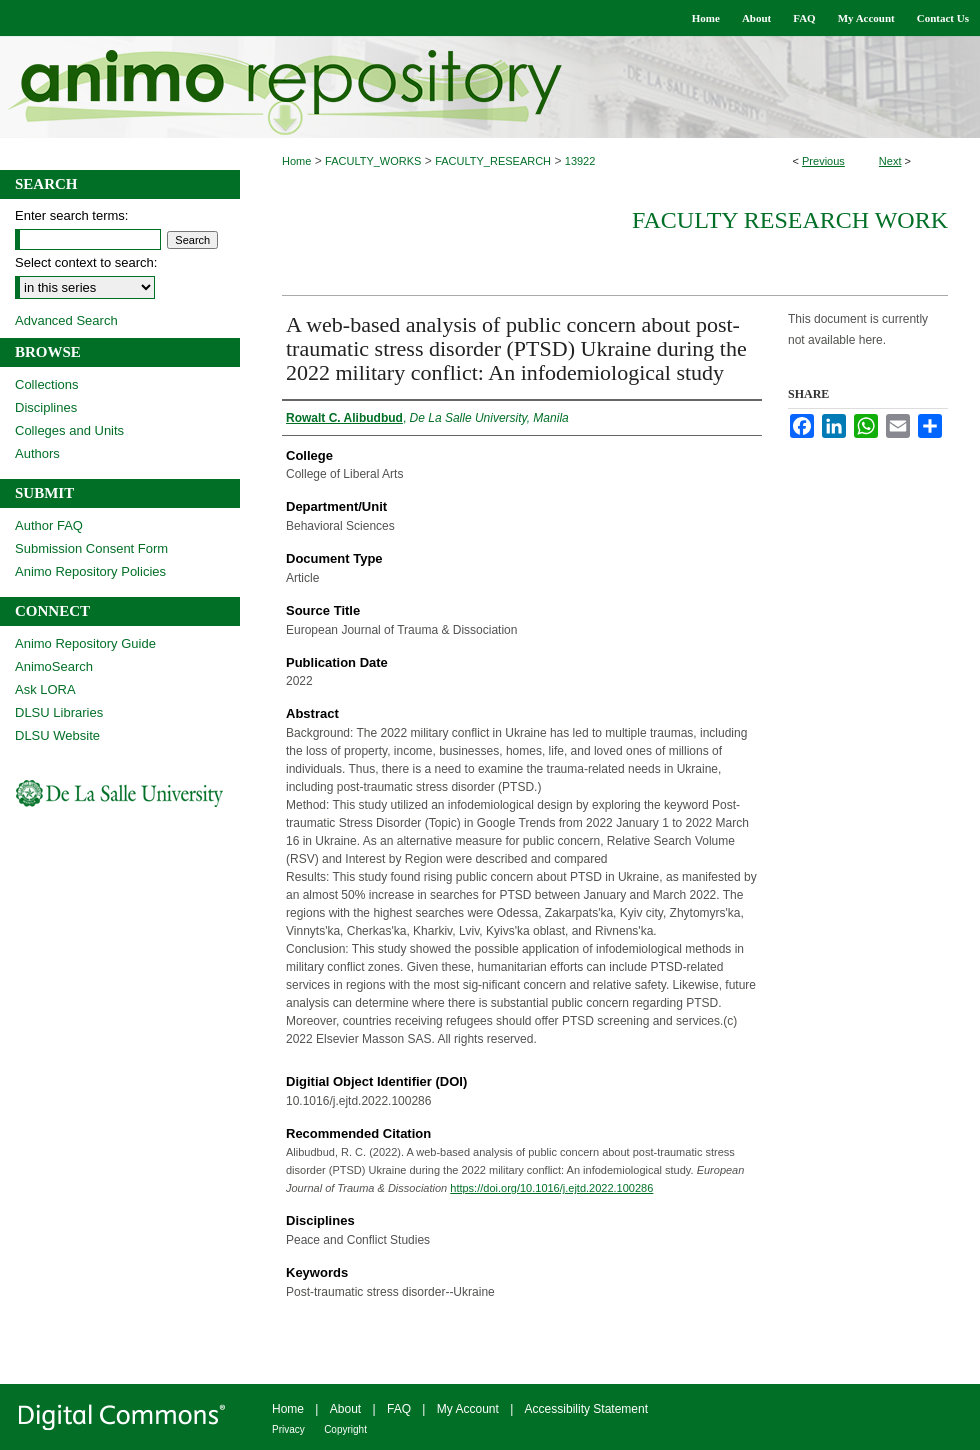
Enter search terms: (71, 215)
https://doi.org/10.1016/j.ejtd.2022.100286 (551, 1188)
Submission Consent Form (91, 548)
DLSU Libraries (59, 712)
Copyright (345, 1429)
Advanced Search (66, 320)
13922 (580, 161)
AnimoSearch (54, 666)
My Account (468, 1409)
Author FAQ (49, 525)
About (345, 1409)
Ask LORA (45, 689)
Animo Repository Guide (85, 643)
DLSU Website (57, 735)
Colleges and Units (69, 430)
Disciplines (46, 407)
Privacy (288, 1429)
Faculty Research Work (790, 220)
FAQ (399, 1409)
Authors (37, 453)
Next (890, 161)
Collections (47, 384)
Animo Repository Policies (90, 571)
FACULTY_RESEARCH (493, 161)
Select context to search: (86, 262)
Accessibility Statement (586, 1409)
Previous (823, 161)
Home (296, 161)
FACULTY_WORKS (373, 161)
